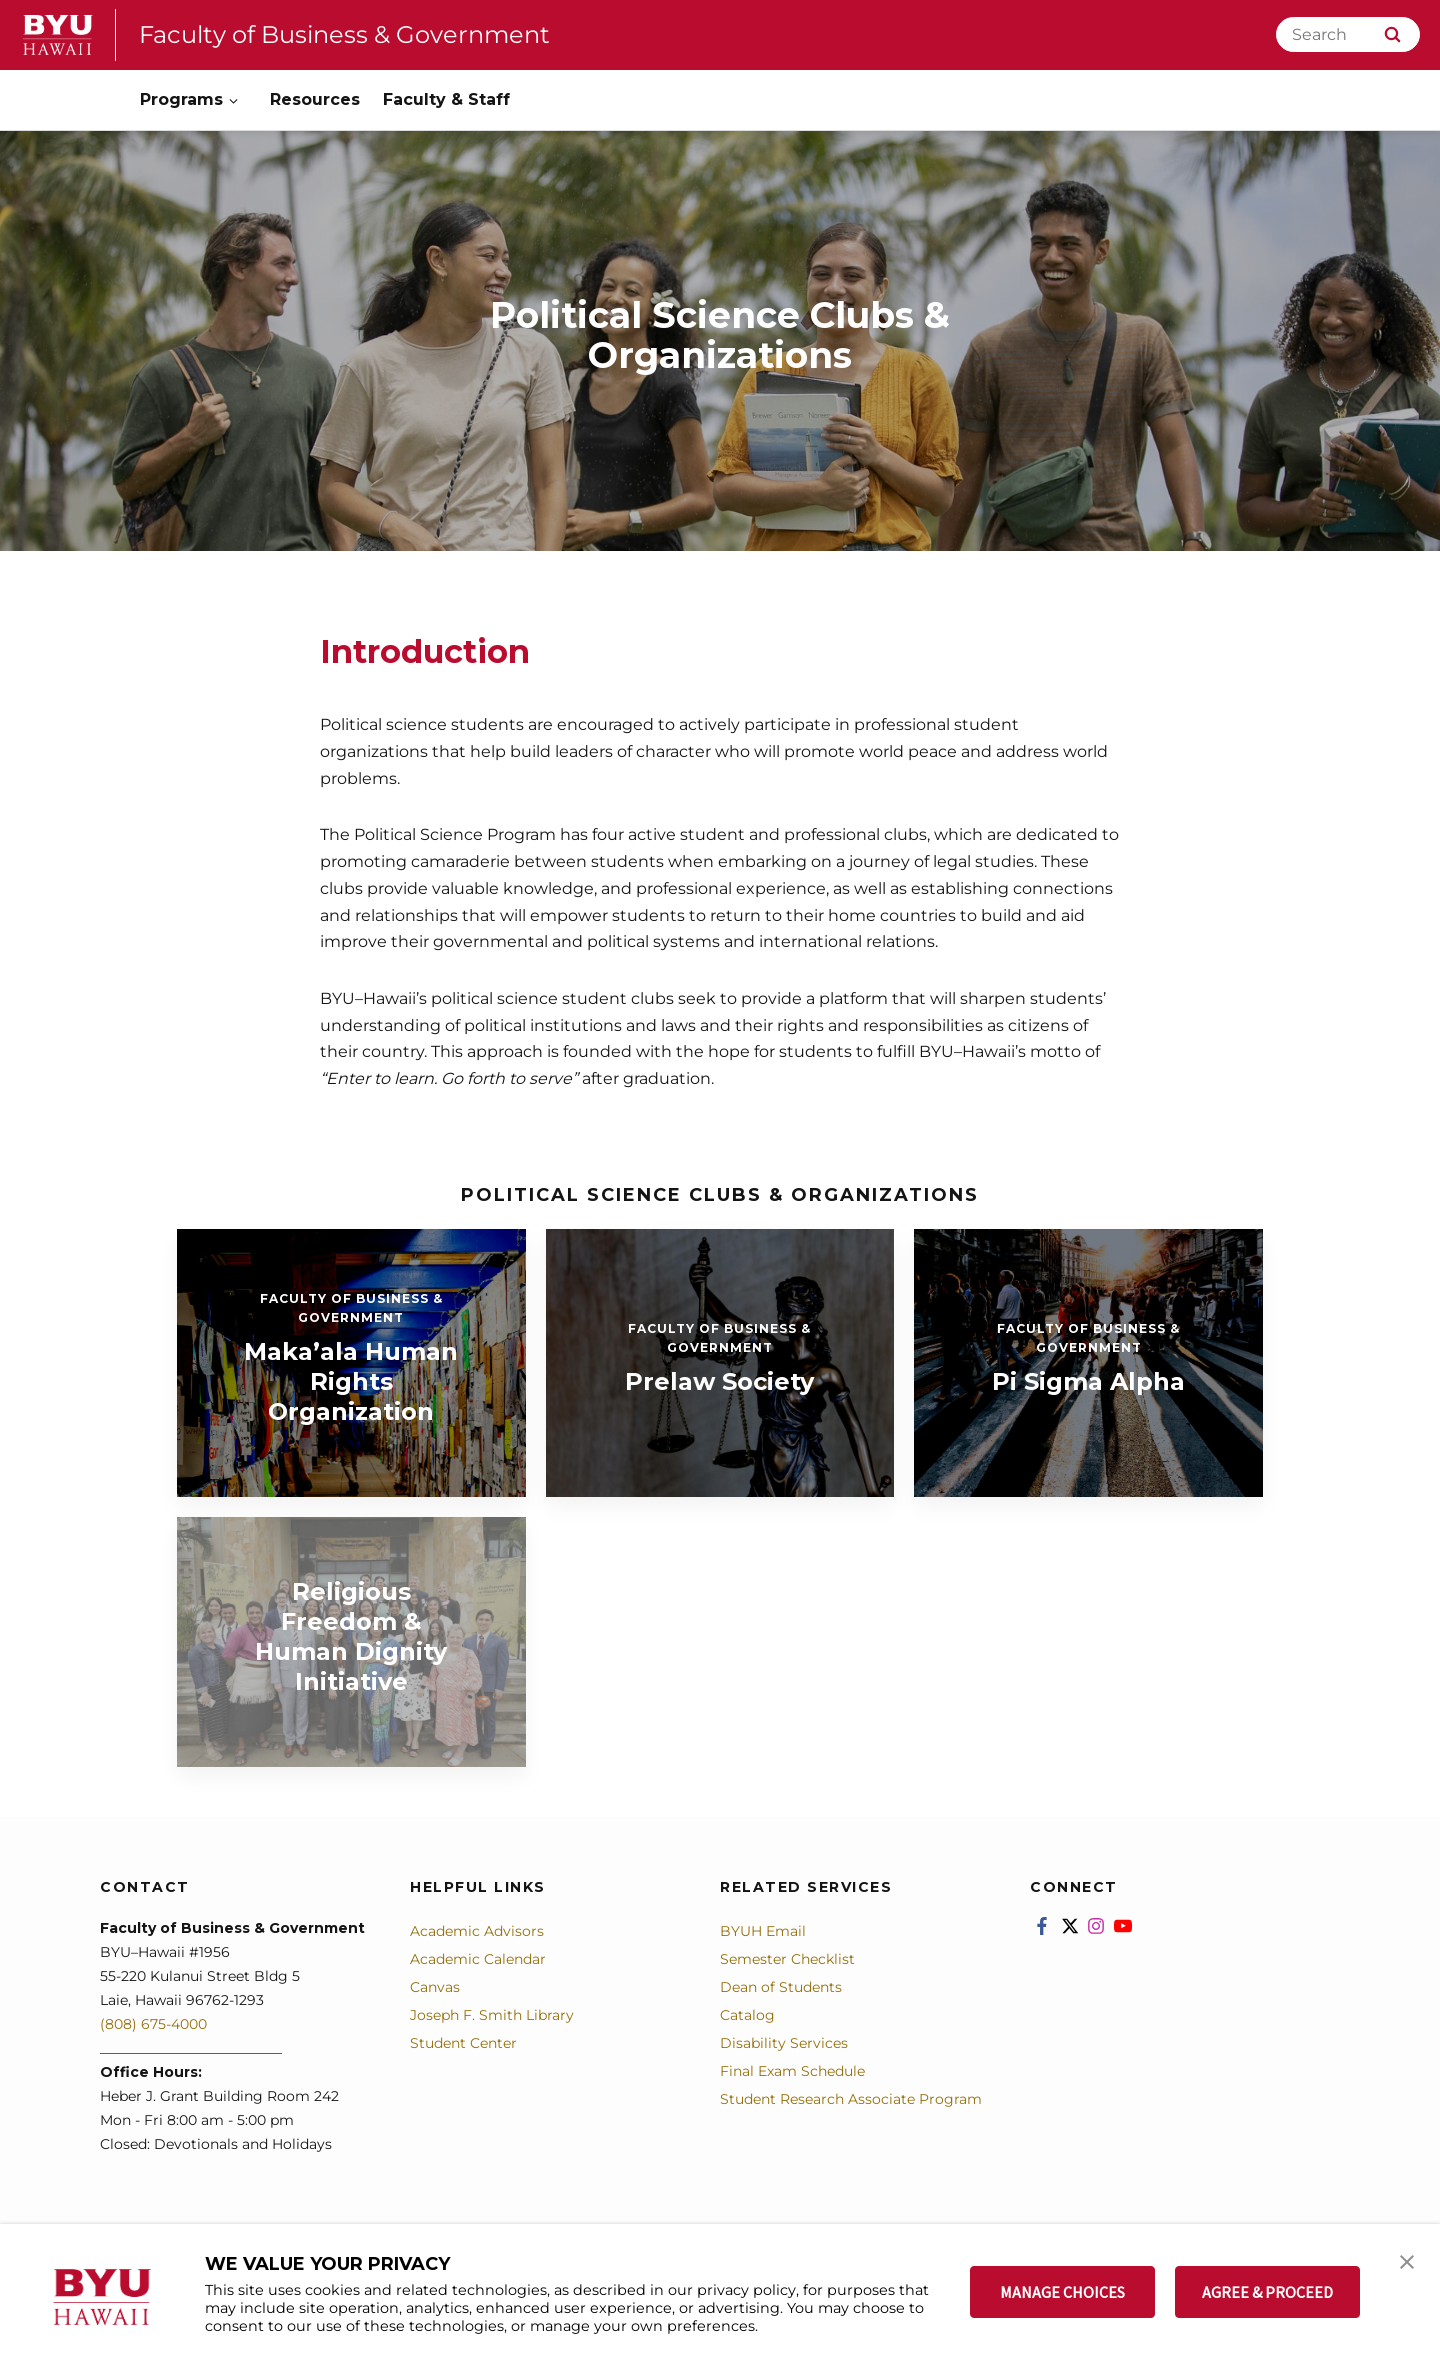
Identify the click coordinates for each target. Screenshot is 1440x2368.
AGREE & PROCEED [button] (1267, 2292)
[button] (1407, 2260)
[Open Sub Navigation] (235, 100)
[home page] (58, 35)
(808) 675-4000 (153, 2024)
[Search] (1348, 34)
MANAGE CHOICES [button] (1062, 2292)
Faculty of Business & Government (344, 34)
